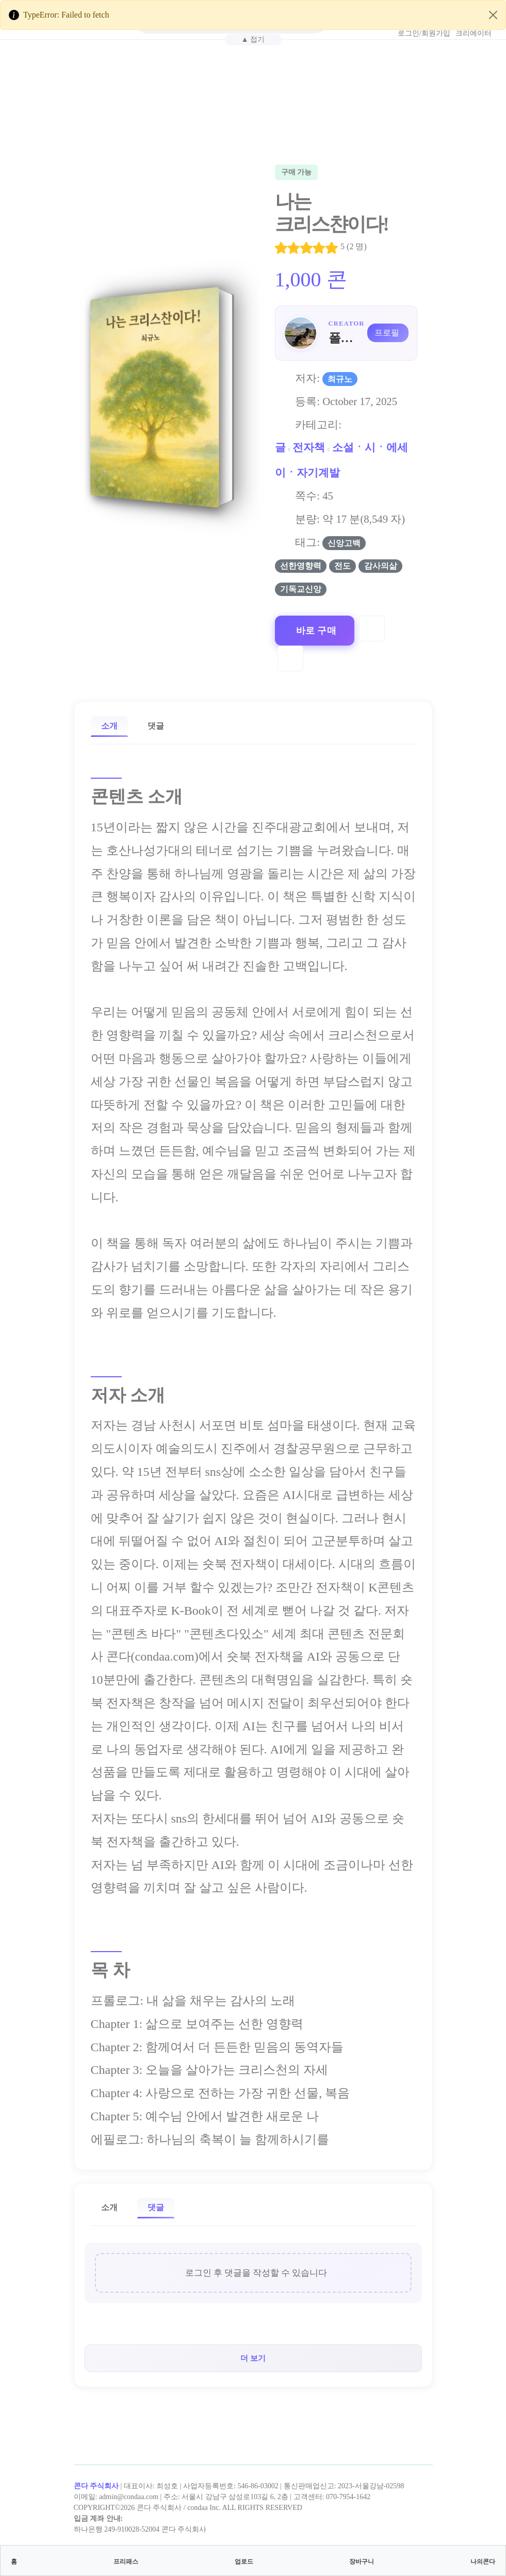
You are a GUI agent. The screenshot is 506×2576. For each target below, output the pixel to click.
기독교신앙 (300, 589)
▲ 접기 (253, 39)
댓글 (156, 725)
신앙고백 (344, 543)
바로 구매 (316, 630)
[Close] (493, 15)
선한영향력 (300, 565)
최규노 (340, 379)
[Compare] (290, 658)
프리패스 (125, 2561)
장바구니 (361, 2561)
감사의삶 (380, 565)
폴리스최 (345, 338)
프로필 (386, 332)
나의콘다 (482, 2561)
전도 (342, 565)
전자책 (308, 447)
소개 (109, 725)
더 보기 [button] (253, 2358)
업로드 (244, 2561)
